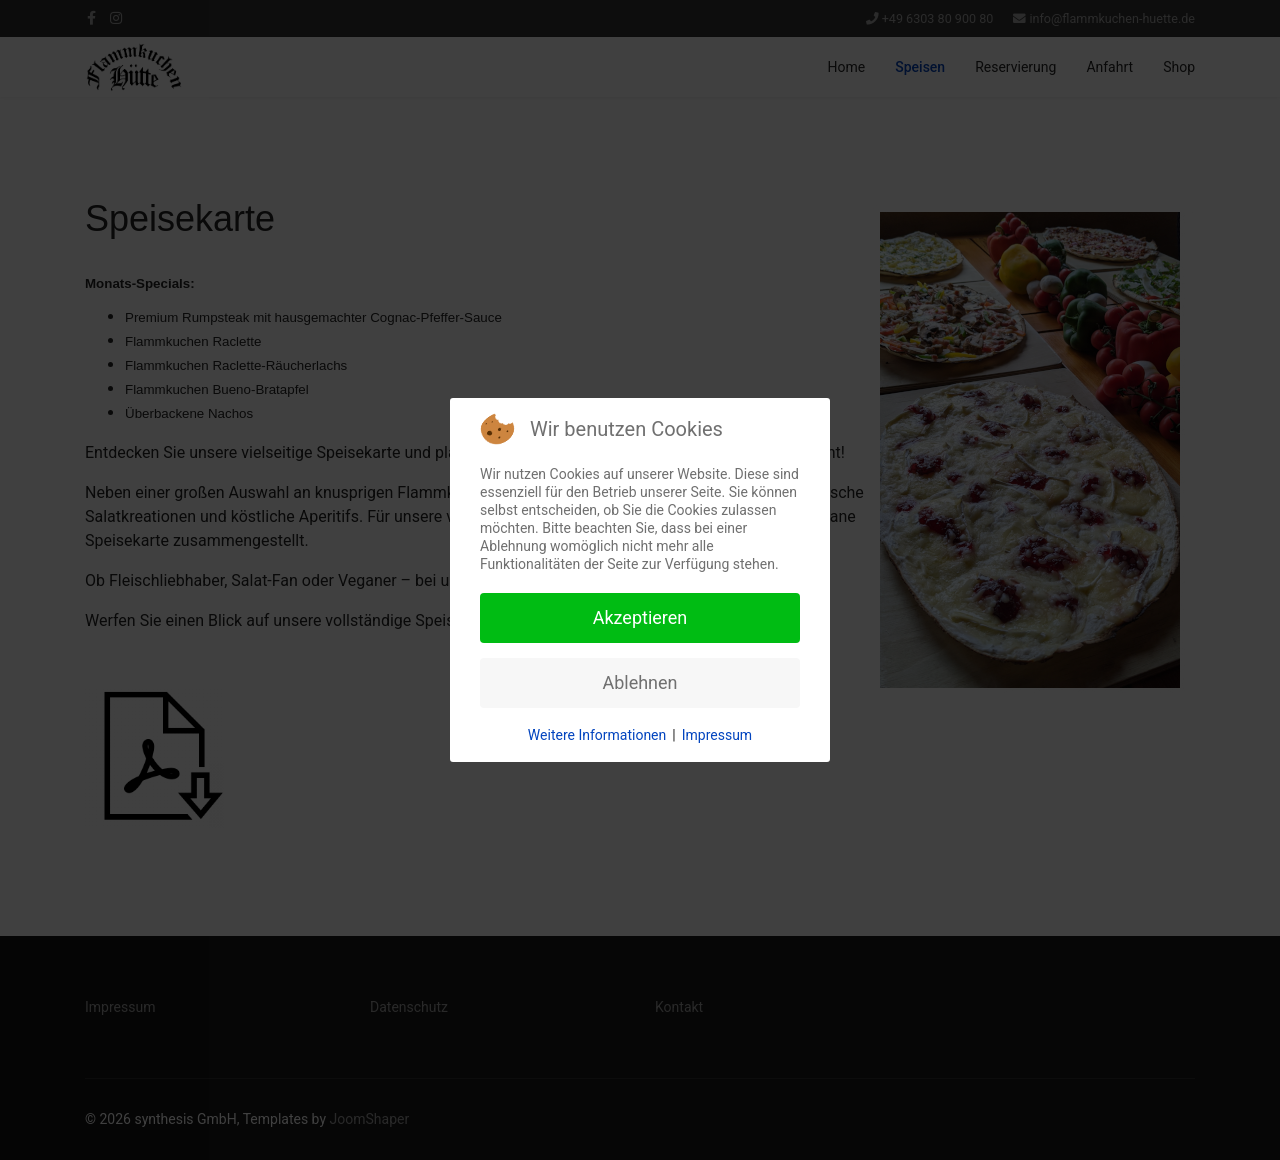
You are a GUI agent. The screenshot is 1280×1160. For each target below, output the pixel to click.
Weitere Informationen (597, 735)
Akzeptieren (640, 617)
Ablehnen (639, 682)
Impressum (717, 735)
